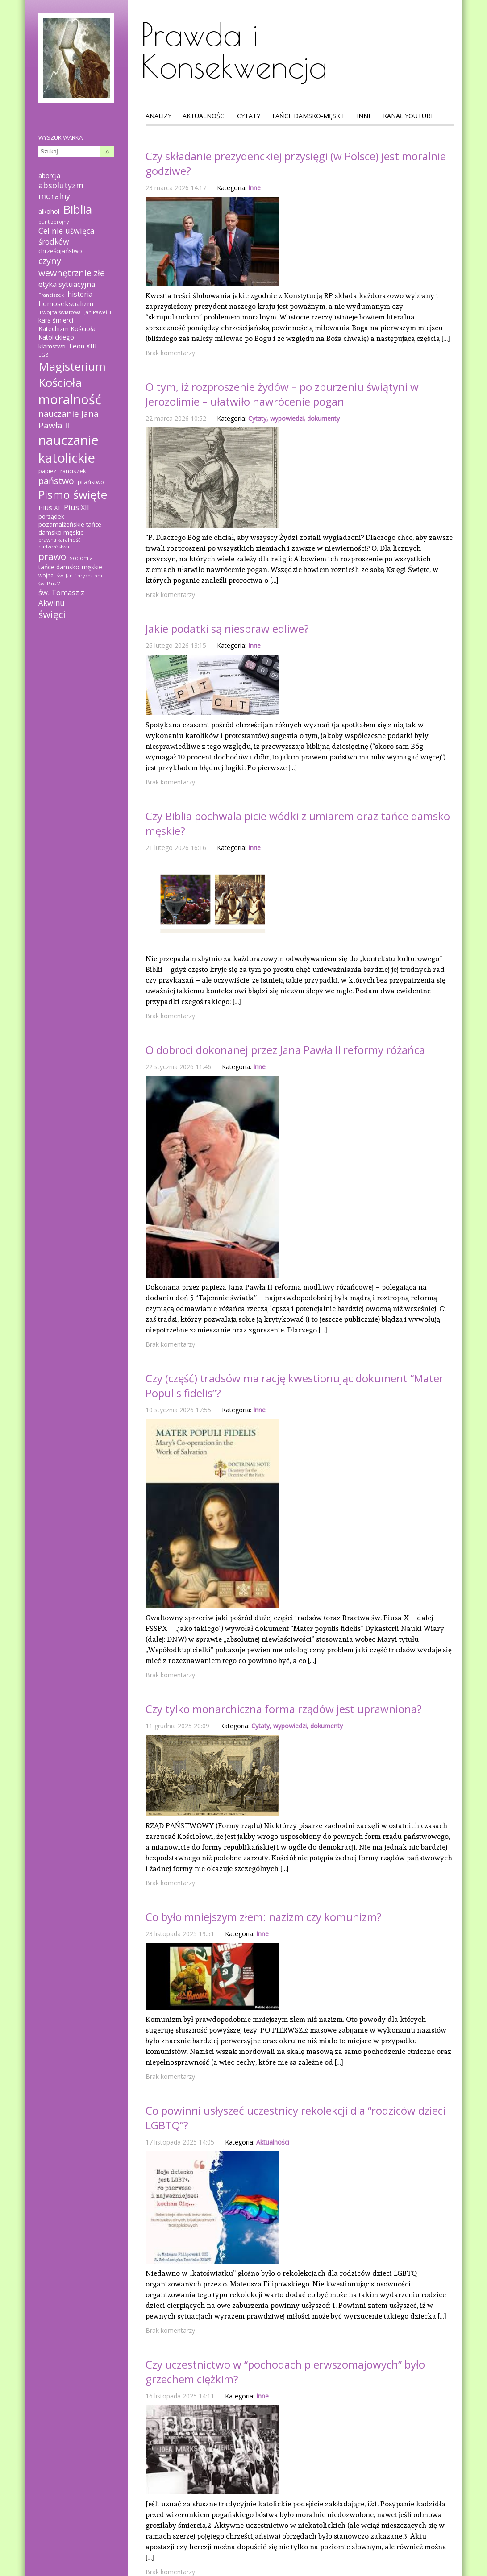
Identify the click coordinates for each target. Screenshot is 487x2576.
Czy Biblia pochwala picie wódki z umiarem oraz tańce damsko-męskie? (300, 823)
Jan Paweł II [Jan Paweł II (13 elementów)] (97, 312)
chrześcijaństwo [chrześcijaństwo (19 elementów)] (60, 251)
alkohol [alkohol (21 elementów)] (48, 211)
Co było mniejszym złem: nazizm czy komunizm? (264, 1916)
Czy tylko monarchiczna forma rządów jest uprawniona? (284, 1708)
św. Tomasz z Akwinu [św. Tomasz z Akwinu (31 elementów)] (61, 597)
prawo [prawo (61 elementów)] (52, 556)
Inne (364, 116)
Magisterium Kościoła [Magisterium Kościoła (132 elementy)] (72, 374)
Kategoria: (231, 187)
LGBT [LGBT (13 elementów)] (45, 354)
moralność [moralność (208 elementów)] (69, 399)
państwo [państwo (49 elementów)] (56, 481)
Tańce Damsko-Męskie (308, 116)
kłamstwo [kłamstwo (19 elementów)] (52, 346)
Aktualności (204, 116)
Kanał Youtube (408, 116)
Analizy (158, 116)
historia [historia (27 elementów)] (79, 294)
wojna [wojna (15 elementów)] (46, 575)
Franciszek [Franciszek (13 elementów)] (51, 294)
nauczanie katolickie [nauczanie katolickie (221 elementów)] (68, 449)
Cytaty (248, 116)
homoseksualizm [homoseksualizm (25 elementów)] (65, 303)
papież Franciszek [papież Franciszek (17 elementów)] (62, 471)
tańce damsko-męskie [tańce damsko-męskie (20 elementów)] (70, 567)
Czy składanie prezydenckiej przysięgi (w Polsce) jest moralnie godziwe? (296, 163)
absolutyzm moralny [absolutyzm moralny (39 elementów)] (60, 190)
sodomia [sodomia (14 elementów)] (81, 557)
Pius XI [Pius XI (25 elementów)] (49, 507)
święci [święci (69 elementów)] (52, 614)
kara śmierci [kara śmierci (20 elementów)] (55, 320)
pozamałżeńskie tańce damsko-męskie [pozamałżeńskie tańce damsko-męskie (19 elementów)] (69, 528)
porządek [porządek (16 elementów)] (51, 516)
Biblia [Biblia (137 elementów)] (77, 209)
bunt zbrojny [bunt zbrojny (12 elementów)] (53, 222)
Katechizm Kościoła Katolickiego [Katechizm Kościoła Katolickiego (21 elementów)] (67, 332)
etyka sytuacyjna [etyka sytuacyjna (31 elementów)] (66, 284)
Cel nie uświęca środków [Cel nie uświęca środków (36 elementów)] (66, 236)
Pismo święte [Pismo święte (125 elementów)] (72, 494)
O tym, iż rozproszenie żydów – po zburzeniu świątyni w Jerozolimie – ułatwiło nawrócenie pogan (282, 394)
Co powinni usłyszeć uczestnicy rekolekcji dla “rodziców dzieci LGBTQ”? (295, 2117)
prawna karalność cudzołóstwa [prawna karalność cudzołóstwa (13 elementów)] (59, 543)
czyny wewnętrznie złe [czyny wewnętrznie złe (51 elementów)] (71, 267)
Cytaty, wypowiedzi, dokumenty (294, 418)
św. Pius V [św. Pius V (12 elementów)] (49, 584)
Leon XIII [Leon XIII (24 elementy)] (83, 345)
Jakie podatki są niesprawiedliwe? (227, 628)
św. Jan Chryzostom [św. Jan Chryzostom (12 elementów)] (79, 575)
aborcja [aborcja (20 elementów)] (49, 175)
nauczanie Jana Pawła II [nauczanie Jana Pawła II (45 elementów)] (68, 419)
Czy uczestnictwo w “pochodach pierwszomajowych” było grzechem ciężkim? (285, 2371)
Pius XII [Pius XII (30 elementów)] (76, 507)
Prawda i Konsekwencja (234, 50)
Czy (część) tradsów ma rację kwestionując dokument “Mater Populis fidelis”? (295, 1385)
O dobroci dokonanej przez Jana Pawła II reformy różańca (285, 1049)
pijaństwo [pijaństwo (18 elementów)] (91, 482)
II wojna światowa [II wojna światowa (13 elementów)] (59, 312)
